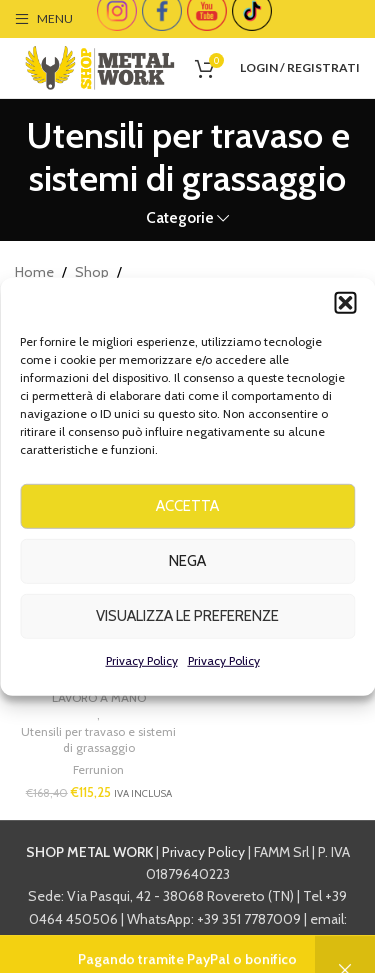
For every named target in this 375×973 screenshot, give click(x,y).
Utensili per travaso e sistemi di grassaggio (98, 740)
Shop (92, 272)
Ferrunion (98, 769)
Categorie (180, 217)
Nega (187, 572)
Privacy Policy (142, 671)
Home (34, 272)
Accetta (187, 517)
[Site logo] (100, 66)
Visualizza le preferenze (187, 627)
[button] (345, 314)
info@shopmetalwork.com (188, 941)
